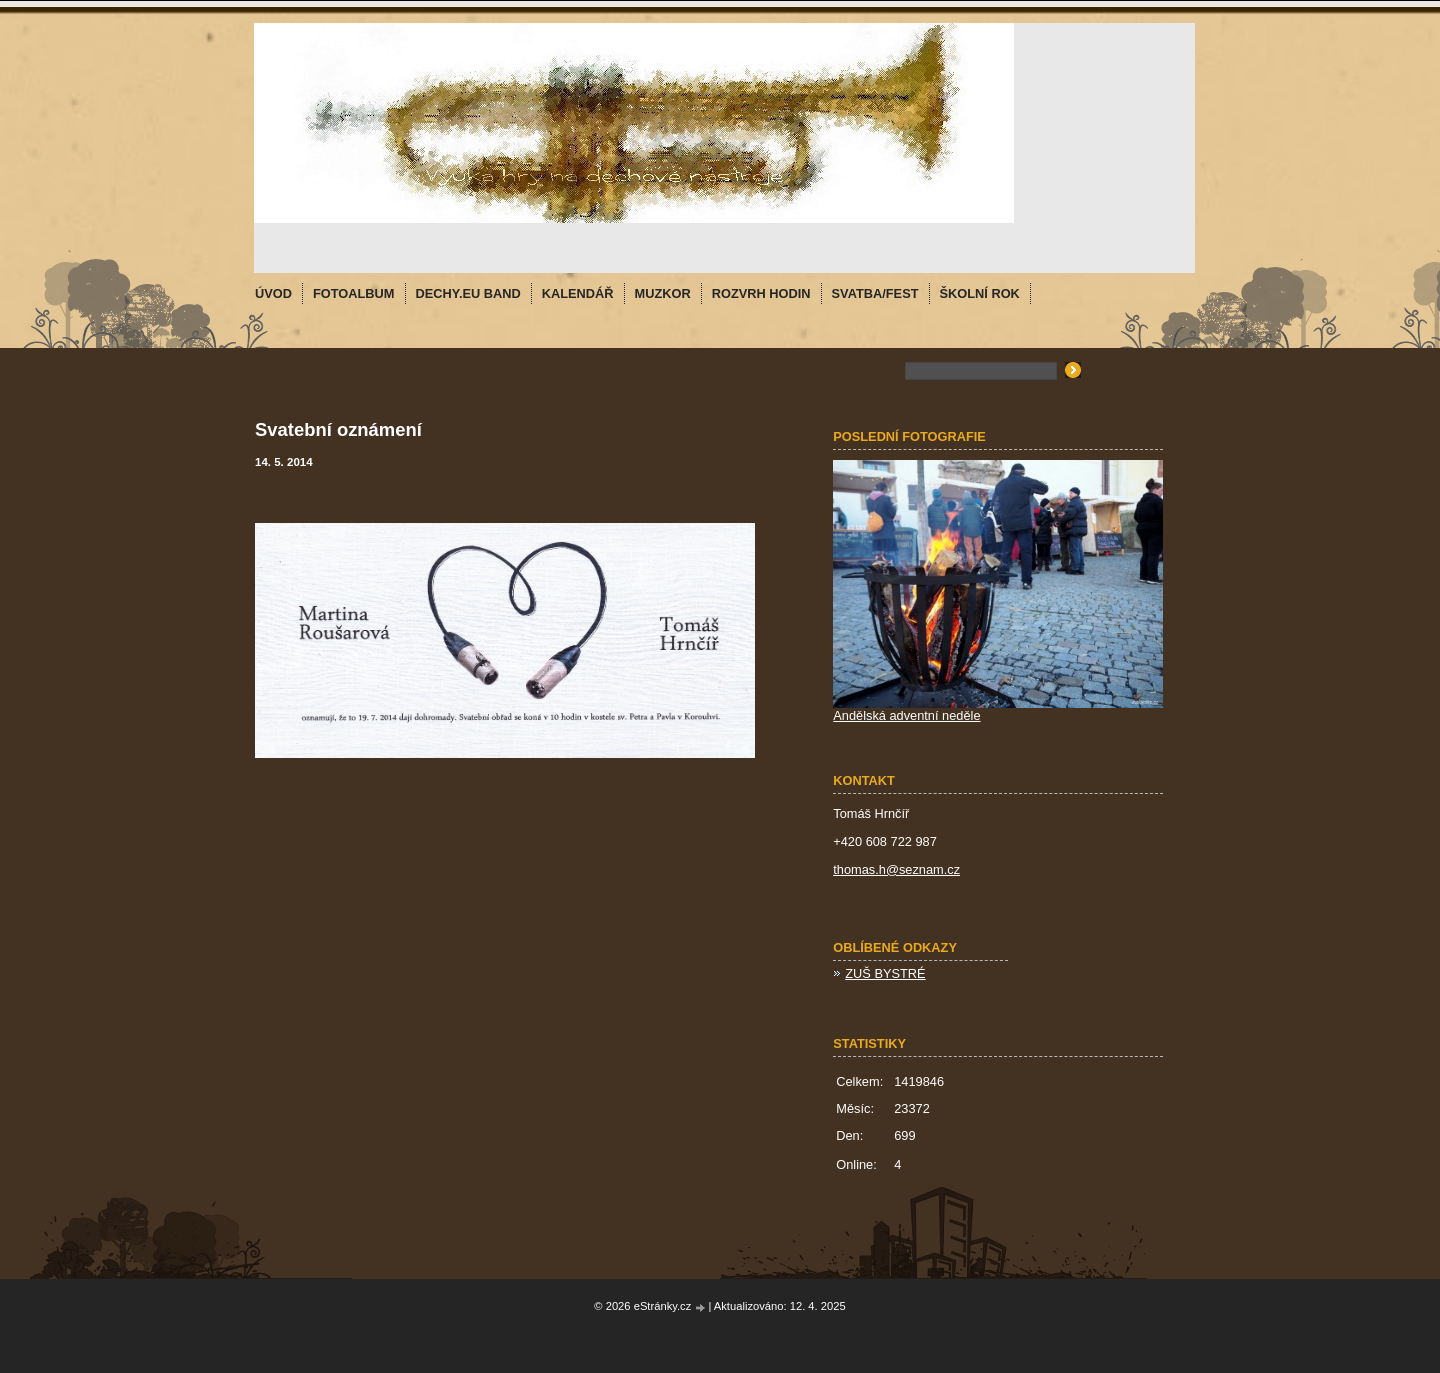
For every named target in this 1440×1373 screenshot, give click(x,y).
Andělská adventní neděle (906, 715)
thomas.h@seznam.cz (896, 869)
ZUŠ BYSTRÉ (885, 973)
